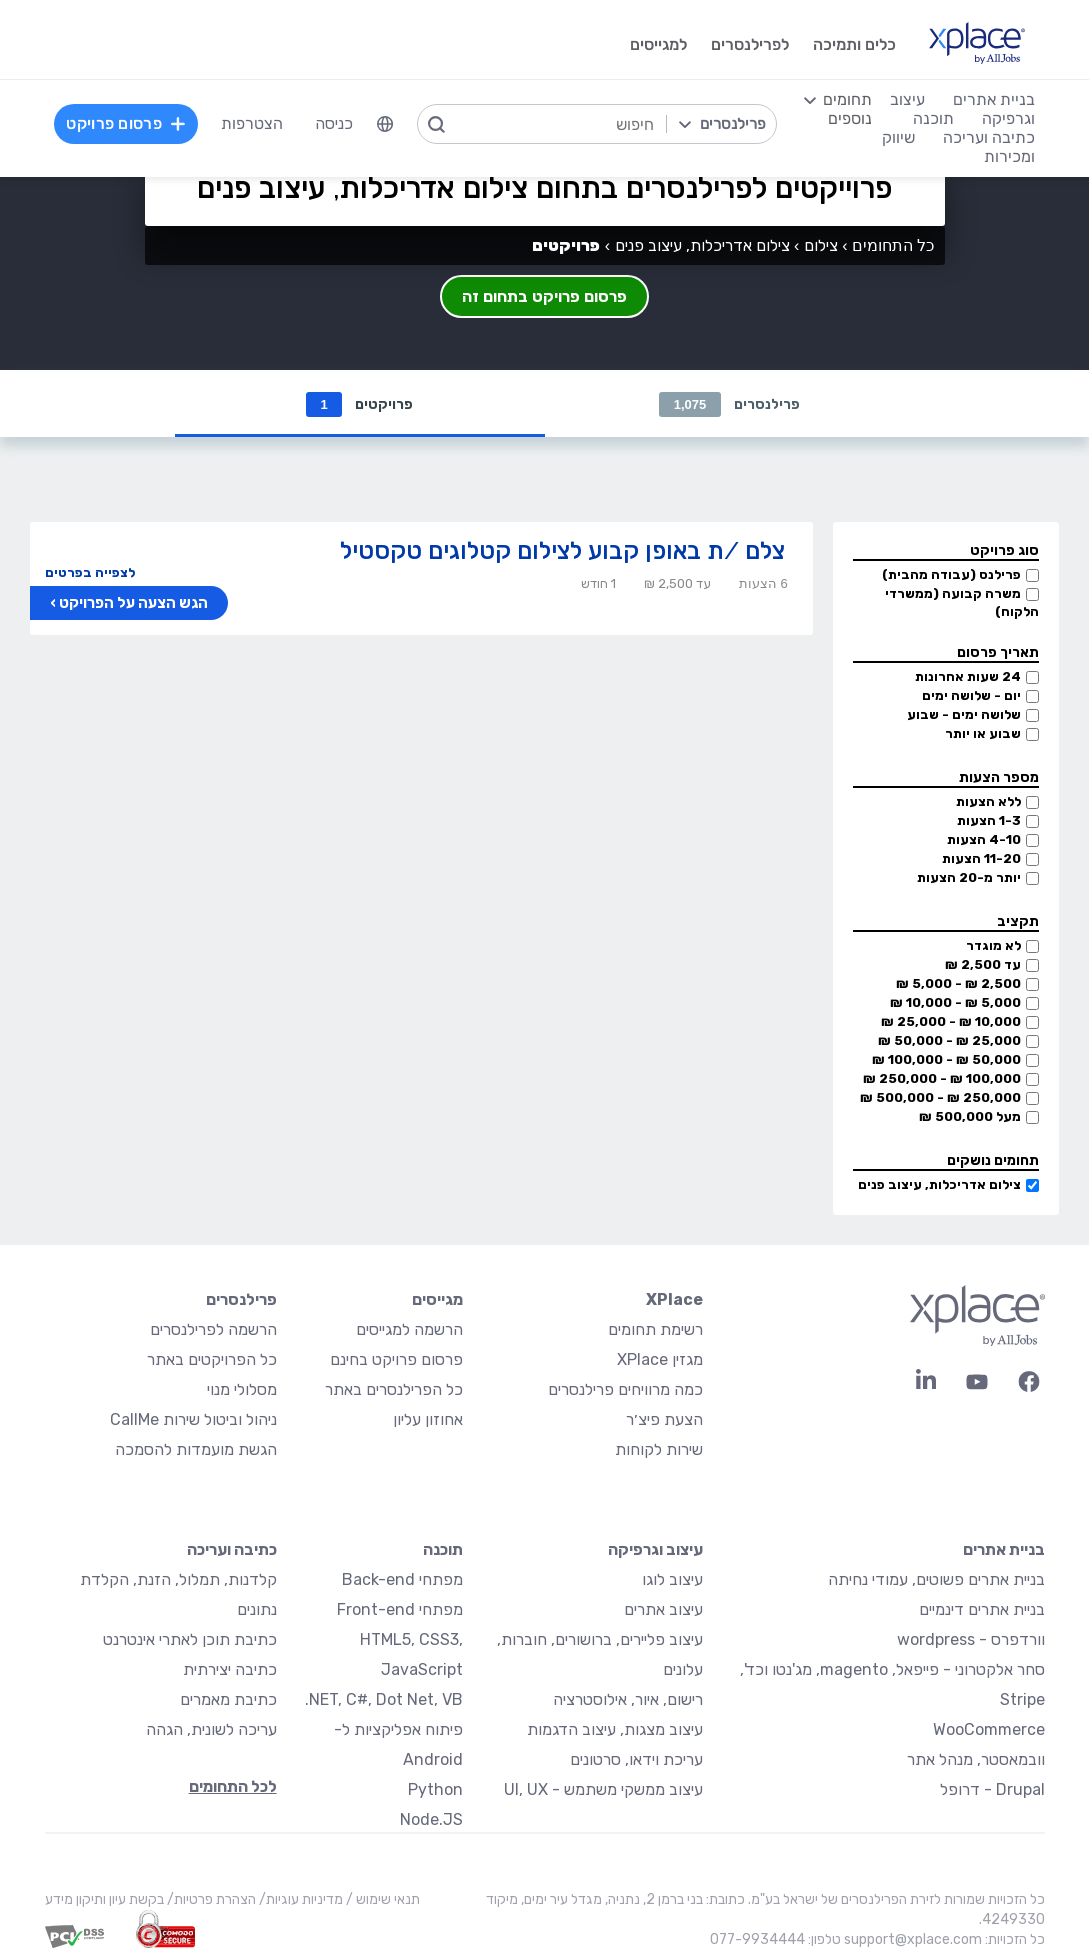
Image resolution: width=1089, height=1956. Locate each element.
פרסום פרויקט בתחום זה (544, 296)
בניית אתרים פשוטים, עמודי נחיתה (936, 1580)
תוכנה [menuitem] (933, 118)
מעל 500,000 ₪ (970, 1117)
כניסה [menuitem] (334, 123)
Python (435, 1790)
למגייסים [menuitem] (658, 44)
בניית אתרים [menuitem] (994, 99)
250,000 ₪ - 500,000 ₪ (940, 1098)
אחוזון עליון (428, 1420)
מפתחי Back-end (402, 1580)
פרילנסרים (730, 404)
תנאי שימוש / (381, 1900)
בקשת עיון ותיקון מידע (104, 1900)
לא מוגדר (993, 946)
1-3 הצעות (989, 821)
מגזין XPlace (660, 1360)
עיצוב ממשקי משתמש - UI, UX (603, 1790)
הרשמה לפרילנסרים (213, 1330)
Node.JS (431, 1820)
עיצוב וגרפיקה (655, 1550)
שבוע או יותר (983, 734)
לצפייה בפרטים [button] (90, 573)
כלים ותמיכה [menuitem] (854, 44)
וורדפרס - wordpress (971, 1640)
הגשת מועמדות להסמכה (196, 1450)
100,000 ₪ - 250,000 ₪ (942, 1079)
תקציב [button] (1018, 922)
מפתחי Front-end (400, 1610)
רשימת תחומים (655, 1330)
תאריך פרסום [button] (998, 653)
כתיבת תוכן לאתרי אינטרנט (190, 1640)
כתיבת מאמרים (228, 1700)
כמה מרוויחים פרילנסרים (625, 1390)
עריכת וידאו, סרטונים (636, 1760)
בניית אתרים (1004, 1550)
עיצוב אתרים (663, 1610)
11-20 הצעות (981, 859)
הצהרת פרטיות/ (210, 1900)
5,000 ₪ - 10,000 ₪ (955, 1003)
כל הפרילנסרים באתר (394, 1390)
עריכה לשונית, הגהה (211, 1730)
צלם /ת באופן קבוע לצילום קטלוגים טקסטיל (562, 551)
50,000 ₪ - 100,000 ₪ (946, 1060)
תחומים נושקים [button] (993, 1161)
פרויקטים (359, 404)
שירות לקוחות (659, 1450)
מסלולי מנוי (242, 1390)
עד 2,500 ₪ (983, 965)
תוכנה (443, 1550)
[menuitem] (385, 124)
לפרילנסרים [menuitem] (750, 44)
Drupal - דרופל (992, 1790)
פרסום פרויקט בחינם (396, 1360)
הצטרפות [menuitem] (252, 123)
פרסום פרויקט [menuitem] (126, 123)
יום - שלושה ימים (971, 696)
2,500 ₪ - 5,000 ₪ (958, 984)
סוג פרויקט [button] (1004, 551)
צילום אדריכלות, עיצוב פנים (939, 1185)
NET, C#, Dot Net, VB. (384, 1700)
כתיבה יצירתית (230, 1670)
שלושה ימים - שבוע (964, 715)
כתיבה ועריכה (232, 1550)
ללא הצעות (988, 802)
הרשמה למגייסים (409, 1330)
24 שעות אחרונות (968, 677)
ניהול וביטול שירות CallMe (193, 1420)
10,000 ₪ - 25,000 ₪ (951, 1022)
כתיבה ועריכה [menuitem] (989, 137)
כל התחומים (893, 245)
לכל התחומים (233, 1787)
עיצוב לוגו (672, 1580)
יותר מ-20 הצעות (969, 878)
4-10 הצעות (984, 840)
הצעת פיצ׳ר (664, 1420)
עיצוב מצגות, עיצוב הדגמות (615, 1730)
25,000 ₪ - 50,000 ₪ (949, 1041)
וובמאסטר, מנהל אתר (976, 1760)
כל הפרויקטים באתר (212, 1360)
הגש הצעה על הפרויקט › (129, 604)
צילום (821, 245)
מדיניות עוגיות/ (299, 1900)
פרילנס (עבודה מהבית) (951, 575)
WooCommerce (989, 1730)
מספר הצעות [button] (999, 778)
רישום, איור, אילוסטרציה (628, 1700)
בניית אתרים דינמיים (982, 1610)
